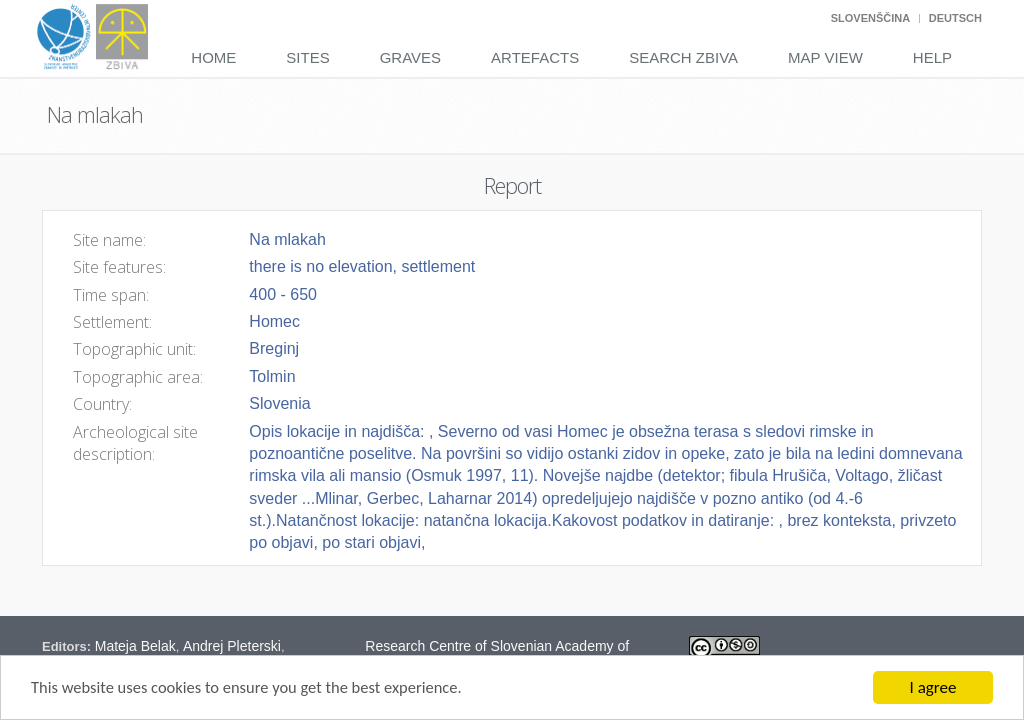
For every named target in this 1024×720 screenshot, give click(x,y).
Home (213, 57)
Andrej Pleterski (232, 646)
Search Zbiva (683, 57)
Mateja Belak (135, 646)
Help (932, 57)
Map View (825, 57)
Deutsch (955, 18)
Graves (410, 57)
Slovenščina (870, 18)
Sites (307, 57)
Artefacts (535, 57)
